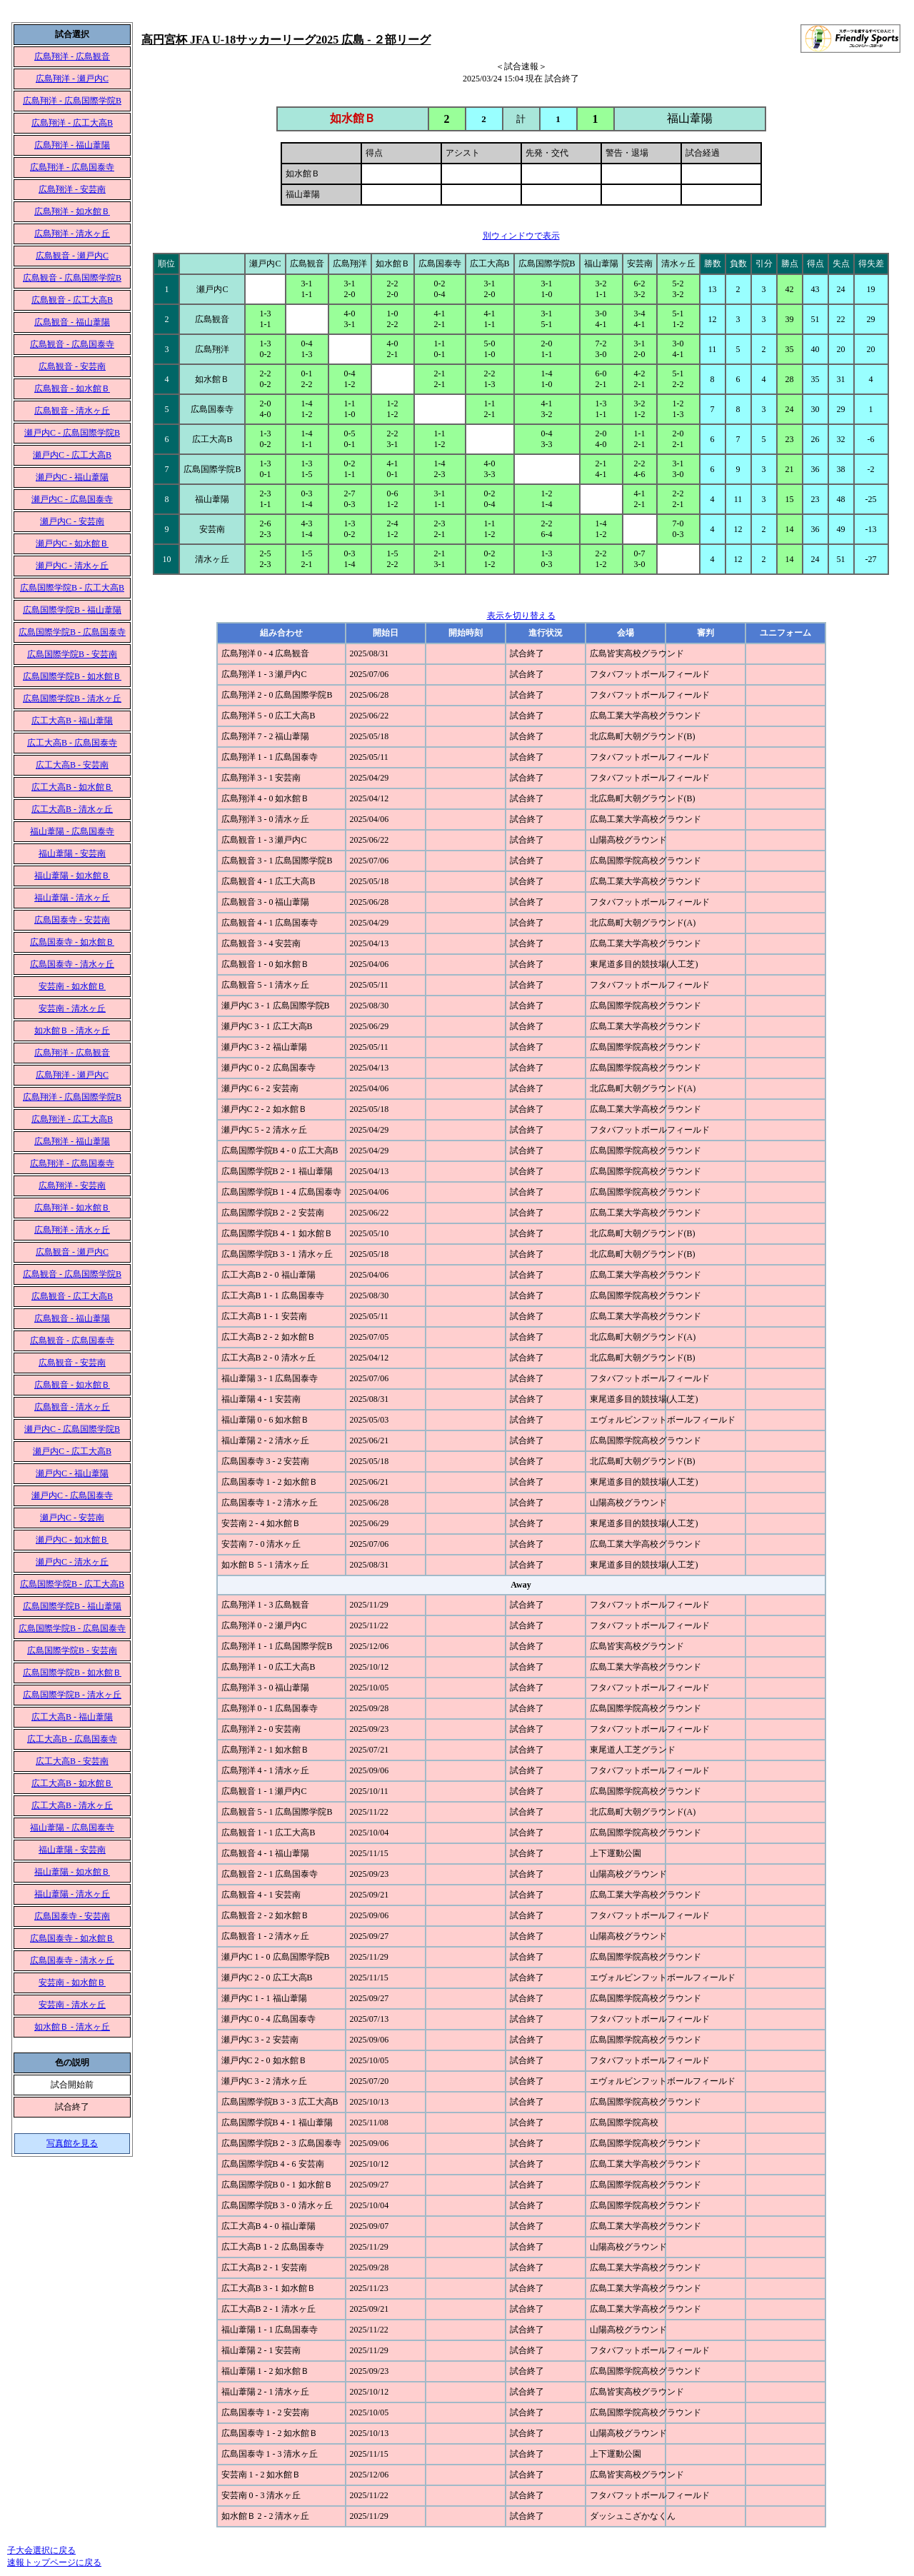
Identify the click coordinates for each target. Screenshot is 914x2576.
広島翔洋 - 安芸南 (72, 189)
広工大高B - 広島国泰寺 (72, 743)
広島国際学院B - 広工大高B (72, 588)
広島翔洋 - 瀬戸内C (72, 79)
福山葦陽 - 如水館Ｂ (72, 876)
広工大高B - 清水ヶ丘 (72, 809)
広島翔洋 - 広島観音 (72, 56)
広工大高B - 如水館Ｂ (72, 787)
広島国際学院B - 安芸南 (72, 654)
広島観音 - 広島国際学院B (72, 278)
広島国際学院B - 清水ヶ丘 (72, 698)
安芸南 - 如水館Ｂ (72, 986)
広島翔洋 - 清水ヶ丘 (72, 234)
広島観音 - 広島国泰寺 (72, 344)
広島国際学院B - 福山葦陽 (72, 610)
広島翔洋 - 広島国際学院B (72, 101)
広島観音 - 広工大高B (72, 300)
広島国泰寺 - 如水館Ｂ (72, 942)
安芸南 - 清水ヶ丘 (72, 1008)
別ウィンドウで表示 (521, 236)
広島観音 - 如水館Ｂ (72, 389)
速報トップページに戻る (54, 2562)
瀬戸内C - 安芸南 (72, 521)
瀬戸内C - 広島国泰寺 (72, 499)
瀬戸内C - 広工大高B (72, 455)
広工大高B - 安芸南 (72, 765)
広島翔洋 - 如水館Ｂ (72, 211)
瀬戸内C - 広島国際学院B (72, 433)
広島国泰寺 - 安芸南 (72, 920)
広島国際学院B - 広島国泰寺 (72, 632)
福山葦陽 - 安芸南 (72, 853)
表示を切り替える (521, 616)
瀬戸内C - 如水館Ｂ (72, 543)
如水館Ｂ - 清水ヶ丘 (72, 1031)
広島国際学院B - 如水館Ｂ (72, 676)
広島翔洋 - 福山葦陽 (72, 145)
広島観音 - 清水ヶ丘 (72, 411)
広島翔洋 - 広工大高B (72, 123)
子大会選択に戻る (41, 2550)
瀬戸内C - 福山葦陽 (72, 477)
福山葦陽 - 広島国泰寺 (72, 831)
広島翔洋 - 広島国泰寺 (72, 167)
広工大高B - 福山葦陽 (72, 721)
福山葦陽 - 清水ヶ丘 (72, 898)
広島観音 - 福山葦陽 (72, 322)
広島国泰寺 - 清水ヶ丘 (72, 964)
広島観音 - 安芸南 (72, 366)
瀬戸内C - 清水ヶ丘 (72, 566)
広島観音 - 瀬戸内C (72, 256)
